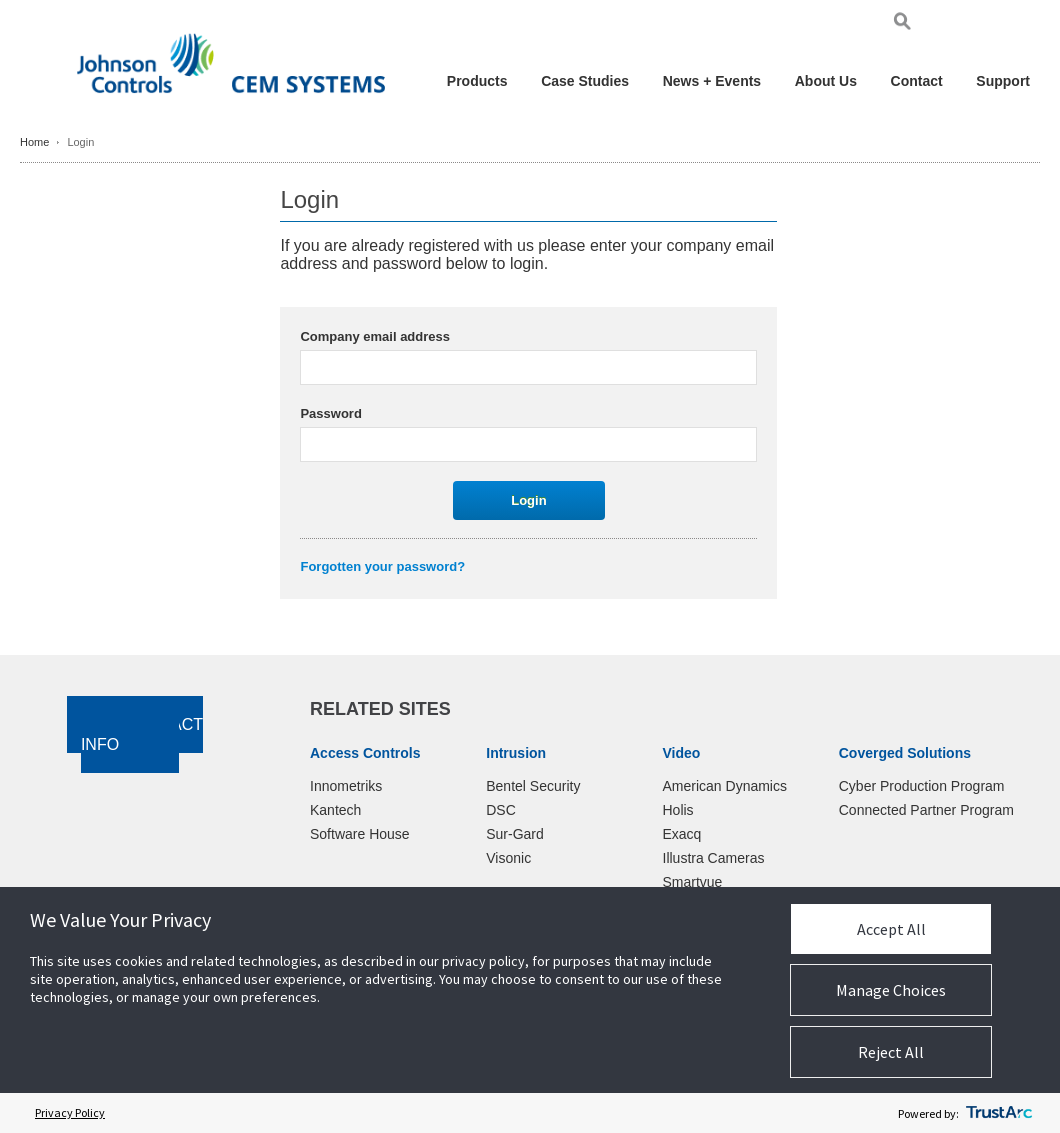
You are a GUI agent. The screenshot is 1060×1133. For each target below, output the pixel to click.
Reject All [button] (891, 1052)
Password (330, 413)
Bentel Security (533, 786)
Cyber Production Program (922, 786)
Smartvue (693, 882)
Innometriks (346, 786)
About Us (826, 81)
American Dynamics (725, 786)
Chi (1020, 24)
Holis (678, 810)
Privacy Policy (70, 1112)
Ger (974, 24)
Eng (947, 24)
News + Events (712, 81)
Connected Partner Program (926, 810)
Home (34, 142)
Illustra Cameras (714, 858)
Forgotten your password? (382, 566)
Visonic (508, 858)
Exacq (682, 834)
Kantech (335, 810)
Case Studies (585, 81)
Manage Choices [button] (891, 990)
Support (1003, 81)
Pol (997, 24)
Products (477, 81)
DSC (501, 810)
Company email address (375, 336)
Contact (917, 81)
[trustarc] (999, 1113)
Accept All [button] (891, 929)
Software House (360, 834)
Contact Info (142, 735)
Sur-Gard (515, 834)
